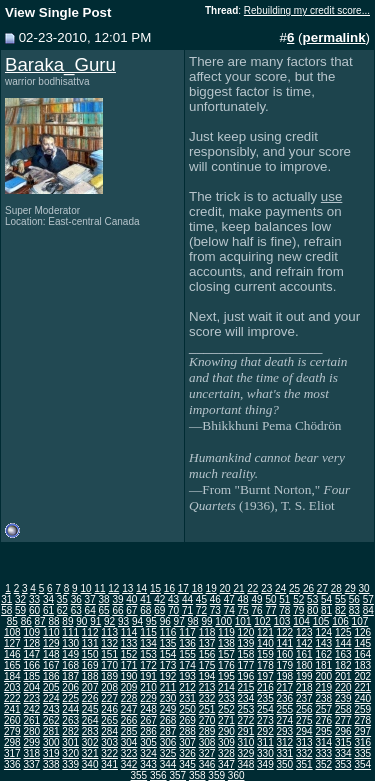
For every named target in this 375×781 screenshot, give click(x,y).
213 (207, 687)
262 (51, 720)
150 (90, 654)
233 (226, 698)
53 (312, 599)
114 (129, 632)
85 (12, 621)
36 (76, 599)
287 (168, 731)
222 (12, 698)
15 (155, 588)
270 (207, 720)
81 (326, 610)
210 (148, 687)
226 (90, 698)
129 (51, 643)
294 (304, 731)
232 (207, 698)
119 (226, 632)
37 (90, 599)
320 (70, 753)
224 (51, 698)
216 (265, 687)
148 (51, 654)
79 (298, 610)
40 (131, 599)
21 (238, 588)
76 (256, 610)
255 (285, 709)
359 (216, 775)
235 (265, 698)
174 (187, 665)
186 (51, 676)
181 (323, 665)
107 (360, 621)
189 (109, 676)
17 (183, 588)
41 (145, 599)
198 (285, 676)
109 (31, 632)
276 (323, 720)
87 (40, 621)
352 (323, 764)
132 (109, 643)
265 (109, 720)
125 (343, 632)
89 (67, 621)
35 (62, 599)
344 (168, 764)
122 (285, 632)
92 (109, 621)
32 (20, 599)
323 (129, 753)
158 (246, 654)
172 (148, 665)
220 (343, 687)
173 (168, 665)
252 (226, 709)
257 (323, 709)
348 (246, 764)
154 (168, 654)
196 (246, 676)
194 (207, 676)
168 (70, 665)
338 (51, 764)
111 (70, 632)
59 (20, 610)
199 (304, 676)
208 (109, 687)
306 (168, 742)
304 (129, 742)
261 (31, 720)
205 (51, 687)
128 (31, 643)
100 (223, 621)
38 (104, 599)
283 (90, 731)
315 (343, 742)
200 (323, 676)
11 (99, 588)
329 (246, 753)
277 (343, 720)
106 (340, 621)
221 (362, 687)
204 (31, 687)
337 (31, 764)
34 (48, 599)
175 (207, 665)
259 (362, 709)
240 (362, 698)
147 (31, 654)
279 (12, 731)
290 (226, 731)
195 (226, 676)
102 (262, 621)
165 (12, 665)
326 (187, 753)
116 (168, 632)
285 (129, 731)
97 (179, 621)
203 (12, 687)
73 (215, 610)
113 (109, 632)
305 (148, 742)
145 (362, 643)
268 (168, 720)
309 (226, 742)
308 (207, 742)
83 (354, 610)
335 (362, 753)
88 (53, 621)
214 (226, 687)
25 (294, 588)
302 (90, 742)
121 (265, 632)
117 (187, 632)
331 (285, 753)
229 (148, 698)
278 (362, 720)
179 (285, 665)
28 (336, 588)
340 (90, 764)
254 (265, 709)
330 (265, 753)
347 (226, 764)
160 (285, 654)
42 (159, 599)
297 (362, 731)
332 (304, 753)
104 (301, 621)
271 (226, 720)
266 (129, 720)
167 (51, 665)
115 (148, 632)
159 (265, 654)
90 (81, 621)
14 (141, 588)
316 (362, 742)
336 (12, 764)
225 (70, 698)
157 (226, 654)
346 (207, 764)
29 (350, 588)
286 (148, 731)
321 (90, 753)
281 (51, 731)
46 (215, 599)
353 (343, 764)
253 (246, 709)
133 (129, 643)
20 (224, 588)
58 (6, 610)
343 (148, 764)
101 (243, 621)
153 (148, 654)
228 (129, 698)
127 (12, 643)
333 (323, 753)
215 (246, 687)
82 (340, 610)
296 (343, 731)
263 (70, 720)
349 (265, 764)
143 (323, 643)
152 (129, 654)
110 (51, 632)
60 (34, 610)
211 (168, 687)
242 (31, 709)
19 (211, 588)
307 (187, 742)
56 (354, 599)
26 (308, 588)
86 (26, 621)
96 (165, 621)
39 (117, 599)
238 (323, 698)
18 (197, 588)
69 (159, 610)
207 (90, 687)
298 (12, 742)
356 (158, 775)
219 (323, 687)
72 (201, 610)
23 (266, 588)
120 (246, 632)
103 (282, 621)
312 (285, 742)
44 (187, 599)
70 (173, 610)
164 (362, 654)
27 (322, 588)
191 (148, 676)
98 (193, 621)
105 (321, 621)
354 (362, 764)
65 (104, 610)
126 (362, 632)
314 (323, 742)
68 (145, 610)
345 (187, 764)
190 (129, 676)
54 (326, 599)
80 (312, 610)
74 (229, 610)
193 (187, 676)
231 (187, 698)
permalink (334, 37)
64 (90, 610)
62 (62, 610)
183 (362, 665)
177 (246, 665)
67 (131, 610)
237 (304, 698)
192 (168, 676)
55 (340, 599)
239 (343, 698)
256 (304, 709)
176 (226, 665)
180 (304, 665)
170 (109, 665)
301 (70, 742)
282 (70, 731)
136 (187, 643)
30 (364, 588)
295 (323, 731)
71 (187, 610)
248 (148, 709)
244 (70, 709)
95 (151, 621)
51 (284, 599)
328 (226, 753)
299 (31, 742)
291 (246, 731)
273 (265, 720)
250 (187, 709)
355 (138, 775)
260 (12, 720)
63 (76, 610)
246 (109, 709)
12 (113, 588)
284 (109, 731)
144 (343, 643)
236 (285, 698)
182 (343, 665)
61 (48, 610)
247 (129, 709)
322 (109, 753)
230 (168, 698)
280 (31, 731)
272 (246, 720)
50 (270, 599)
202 (362, 676)
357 (177, 775)
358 (197, 775)
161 (304, 654)
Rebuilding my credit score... (307, 10)
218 (304, 687)
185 (31, 676)
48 (243, 599)
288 (187, 731)
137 (207, 643)
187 (70, 676)
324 (148, 753)
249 (168, 709)
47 (229, 599)
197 (265, 676)
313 (304, 742)
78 (284, 610)
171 (129, 665)
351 (304, 764)
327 (207, 753)
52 (298, 599)
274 (285, 720)
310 (246, 742)
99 (206, 621)
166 (31, 665)
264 (90, 720)
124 (323, 632)
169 (90, 665)
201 (343, 676)
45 (201, 599)
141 (285, 643)
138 (226, 643)
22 (252, 588)
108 (12, 632)
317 (12, 753)
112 (90, 632)
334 (343, 753)
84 (368, 610)
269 (187, 720)
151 (109, 654)
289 (207, 731)
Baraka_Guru (60, 64)
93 (123, 621)
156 (207, 654)
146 (12, 654)
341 (109, 764)
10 (85, 588)
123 (304, 632)
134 (148, 643)
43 (173, 599)
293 (285, 731)
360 (236, 775)
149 (70, 654)
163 (343, 654)
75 (243, 610)
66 (117, 610)
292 (265, 731)
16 (169, 588)
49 (256, 599)
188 (90, 676)
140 (265, 643)
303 (109, 742)
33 (34, 599)
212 (187, 687)
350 (285, 764)
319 (51, 753)
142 (304, 643)
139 (246, 643)
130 (70, 643)
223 (31, 698)
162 (323, 654)
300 (51, 742)
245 (90, 709)
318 (31, 753)
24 (280, 588)
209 (129, 687)
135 (168, 643)
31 (6, 599)
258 (343, 709)
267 (148, 720)
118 (207, 632)
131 (90, 643)
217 (285, 687)
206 (70, 687)
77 (270, 610)
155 (187, 654)
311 (265, 742)
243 (51, 709)
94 (137, 621)
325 (168, 753)
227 (109, 698)
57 (368, 599)
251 (207, 709)
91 (95, 621)
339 (70, 764)
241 (12, 709)
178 (265, 665)
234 (246, 698)
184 (12, 676)
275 (304, 720)
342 (129, 764)
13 (127, 588)
